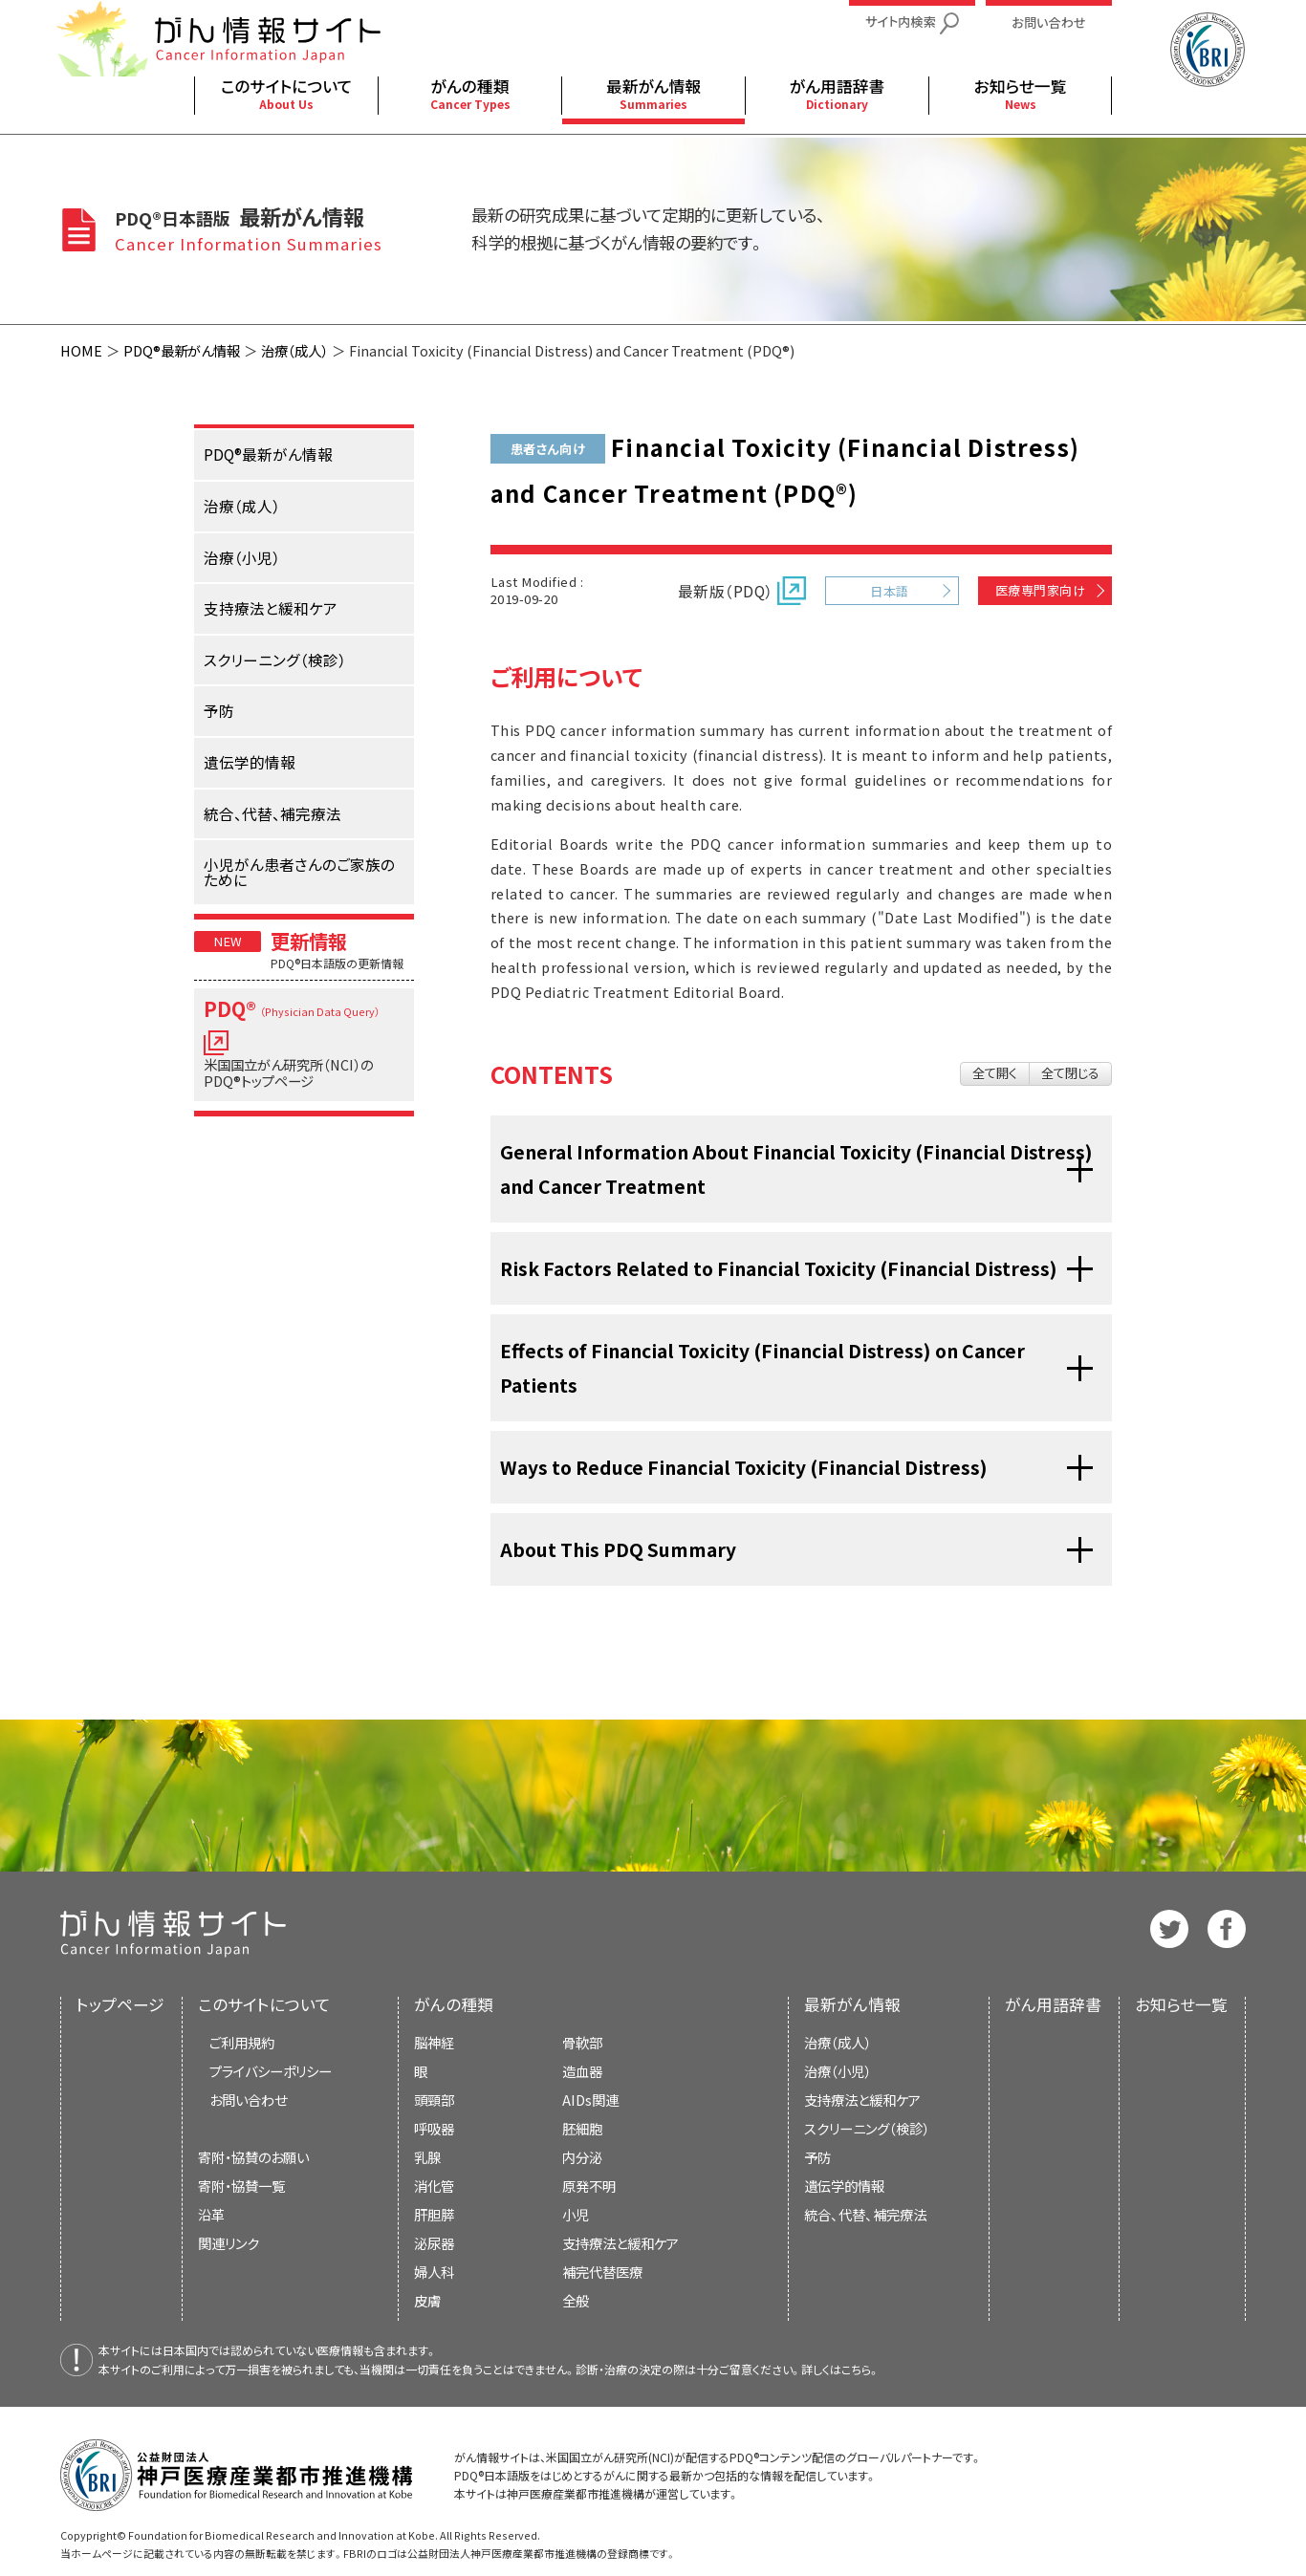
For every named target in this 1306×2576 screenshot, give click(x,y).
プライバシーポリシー (270, 2071)
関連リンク (228, 2243)
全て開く (994, 1073)
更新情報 (309, 940)
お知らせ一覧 (1181, 2004)
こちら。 (860, 2369)
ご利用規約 (241, 2042)
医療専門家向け (1040, 590)
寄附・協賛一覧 (241, 2186)
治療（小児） (837, 2071)
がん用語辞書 (1053, 2004)
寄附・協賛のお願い (253, 2157)
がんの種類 (453, 2004)
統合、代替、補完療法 (865, 2214)
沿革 (211, 2214)
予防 (817, 2157)
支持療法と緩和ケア (862, 2099)
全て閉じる (1070, 1073)
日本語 (889, 591)
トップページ (120, 2004)
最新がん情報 (852, 2004)
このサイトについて (264, 2004)
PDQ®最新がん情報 (181, 350)
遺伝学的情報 (844, 2186)
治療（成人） (294, 350)
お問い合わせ (248, 2099)
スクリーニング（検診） (866, 2128)
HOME (81, 350)
